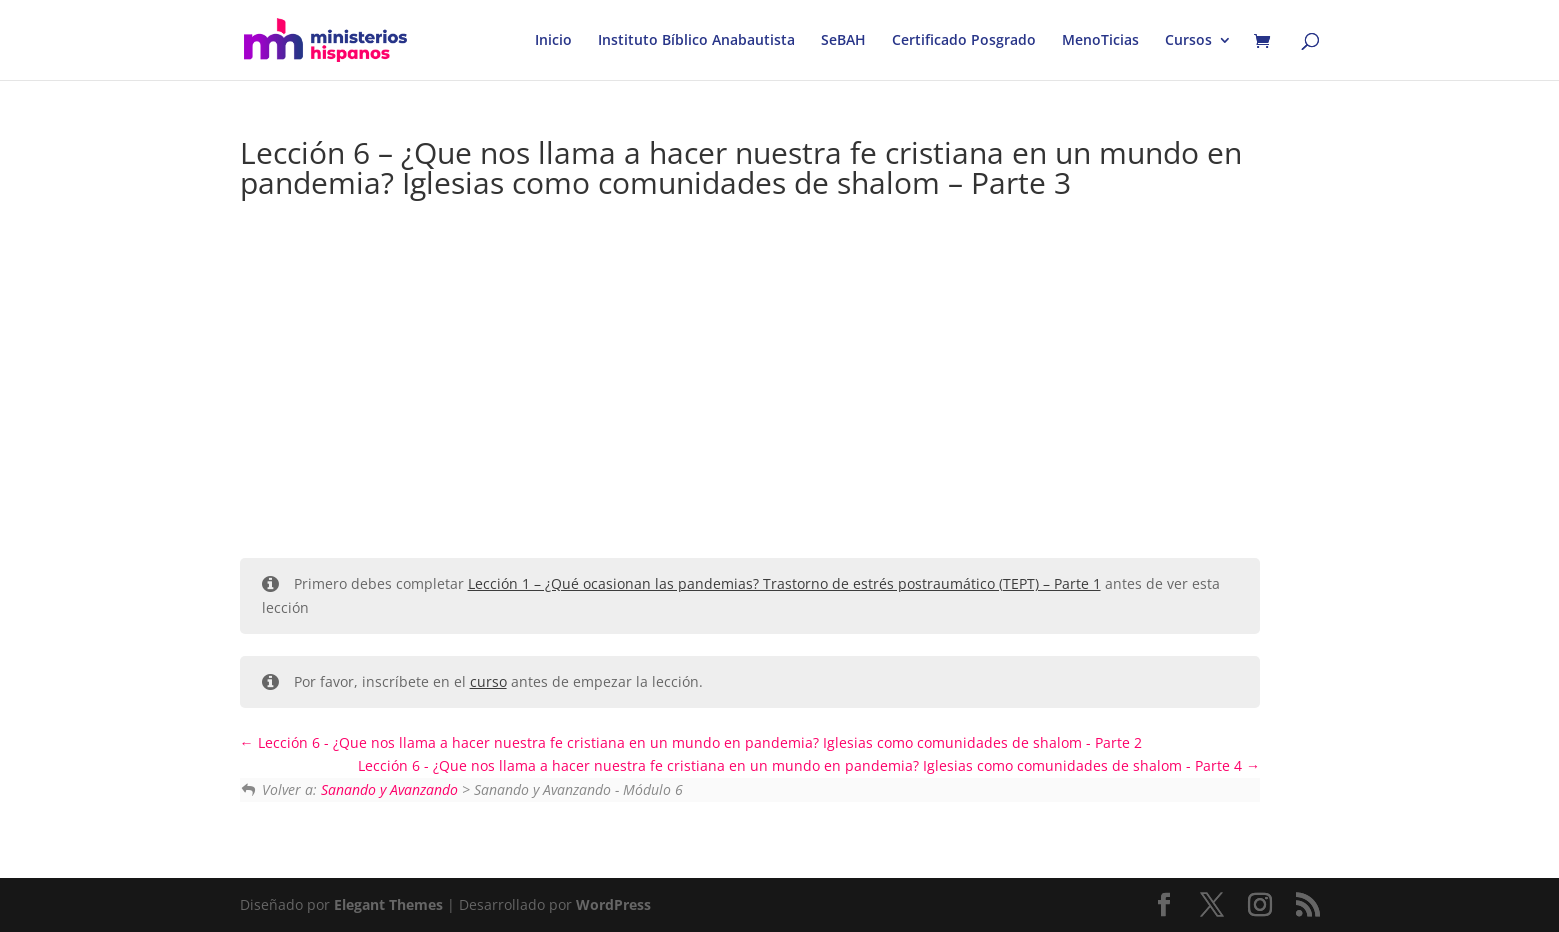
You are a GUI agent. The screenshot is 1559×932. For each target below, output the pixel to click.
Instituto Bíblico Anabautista (696, 41)
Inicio (553, 41)
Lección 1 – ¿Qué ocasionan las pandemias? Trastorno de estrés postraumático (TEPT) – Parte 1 (784, 583)
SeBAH (843, 41)
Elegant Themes (388, 904)
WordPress (613, 904)
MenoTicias (1100, 41)
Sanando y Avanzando (389, 789)
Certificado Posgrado (964, 41)
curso (488, 681)
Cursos (1188, 41)
